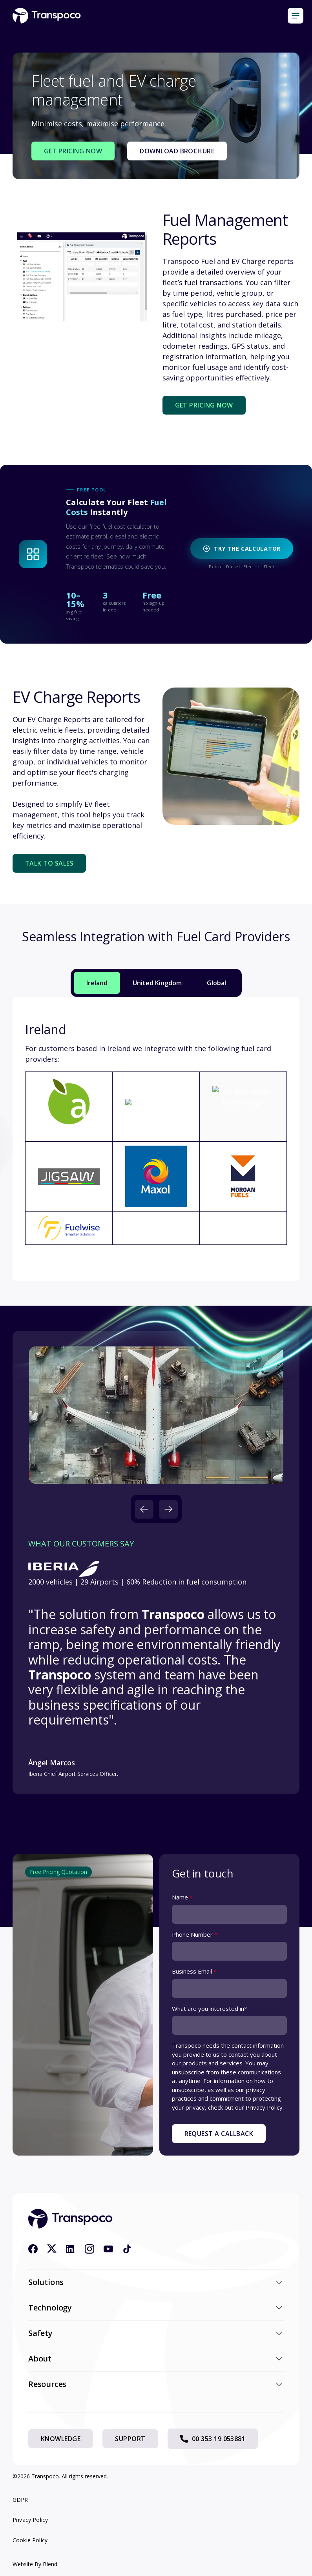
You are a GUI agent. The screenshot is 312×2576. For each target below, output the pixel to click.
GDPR (20, 2499)
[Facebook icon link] (33, 2249)
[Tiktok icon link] (127, 2249)
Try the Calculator (242, 548)
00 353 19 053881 (213, 2438)
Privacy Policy (30, 2519)
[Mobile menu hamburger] (295, 16)
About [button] (156, 2358)
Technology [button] (156, 2307)
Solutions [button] (156, 2282)
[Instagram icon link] (89, 2249)
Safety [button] (156, 2333)
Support (130, 2438)
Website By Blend (35, 2564)
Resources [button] (156, 2384)
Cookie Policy (30, 2540)
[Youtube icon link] (108, 2249)
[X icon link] (52, 2249)
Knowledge (60, 2438)
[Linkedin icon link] (70, 2249)
